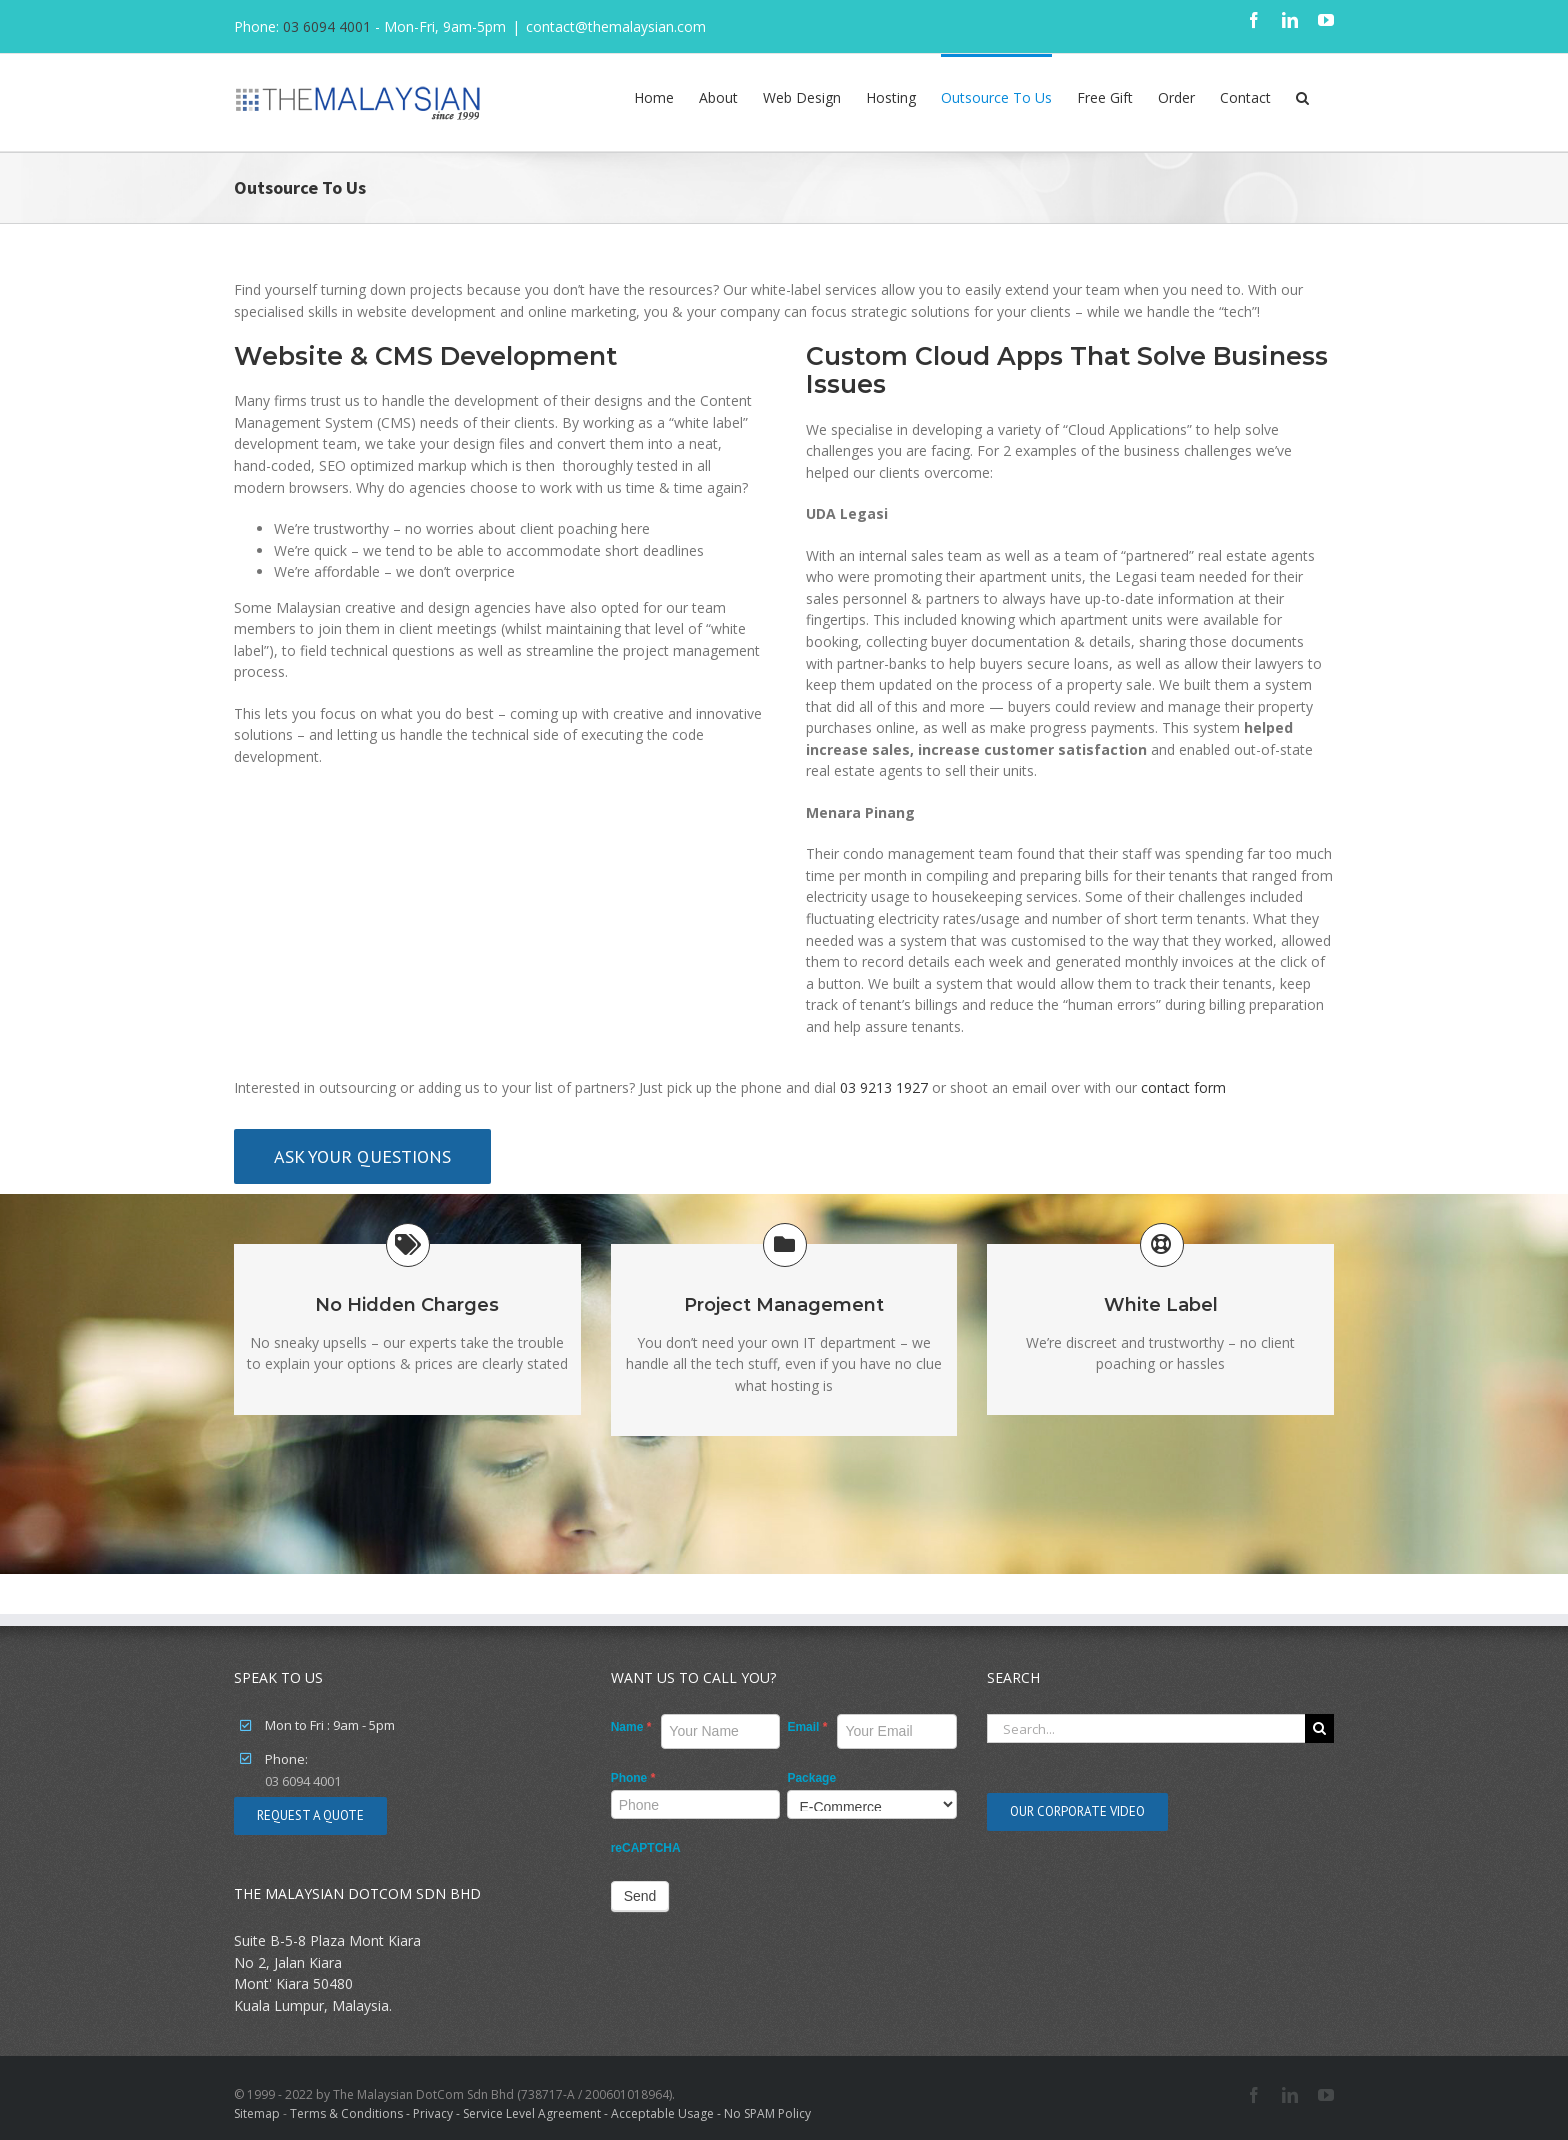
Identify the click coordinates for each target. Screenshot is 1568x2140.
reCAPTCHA (646, 1848)
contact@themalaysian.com (616, 26)
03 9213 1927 (884, 1087)
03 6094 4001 (327, 26)
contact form (1183, 1087)
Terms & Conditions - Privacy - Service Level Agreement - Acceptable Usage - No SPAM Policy (550, 2113)
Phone (633, 1778)
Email (807, 1727)
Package (811, 1778)
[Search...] (1146, 1728)
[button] (1302, 96)
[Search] (1319, 1728)
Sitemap (257, 2113)
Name (631, 1727)
